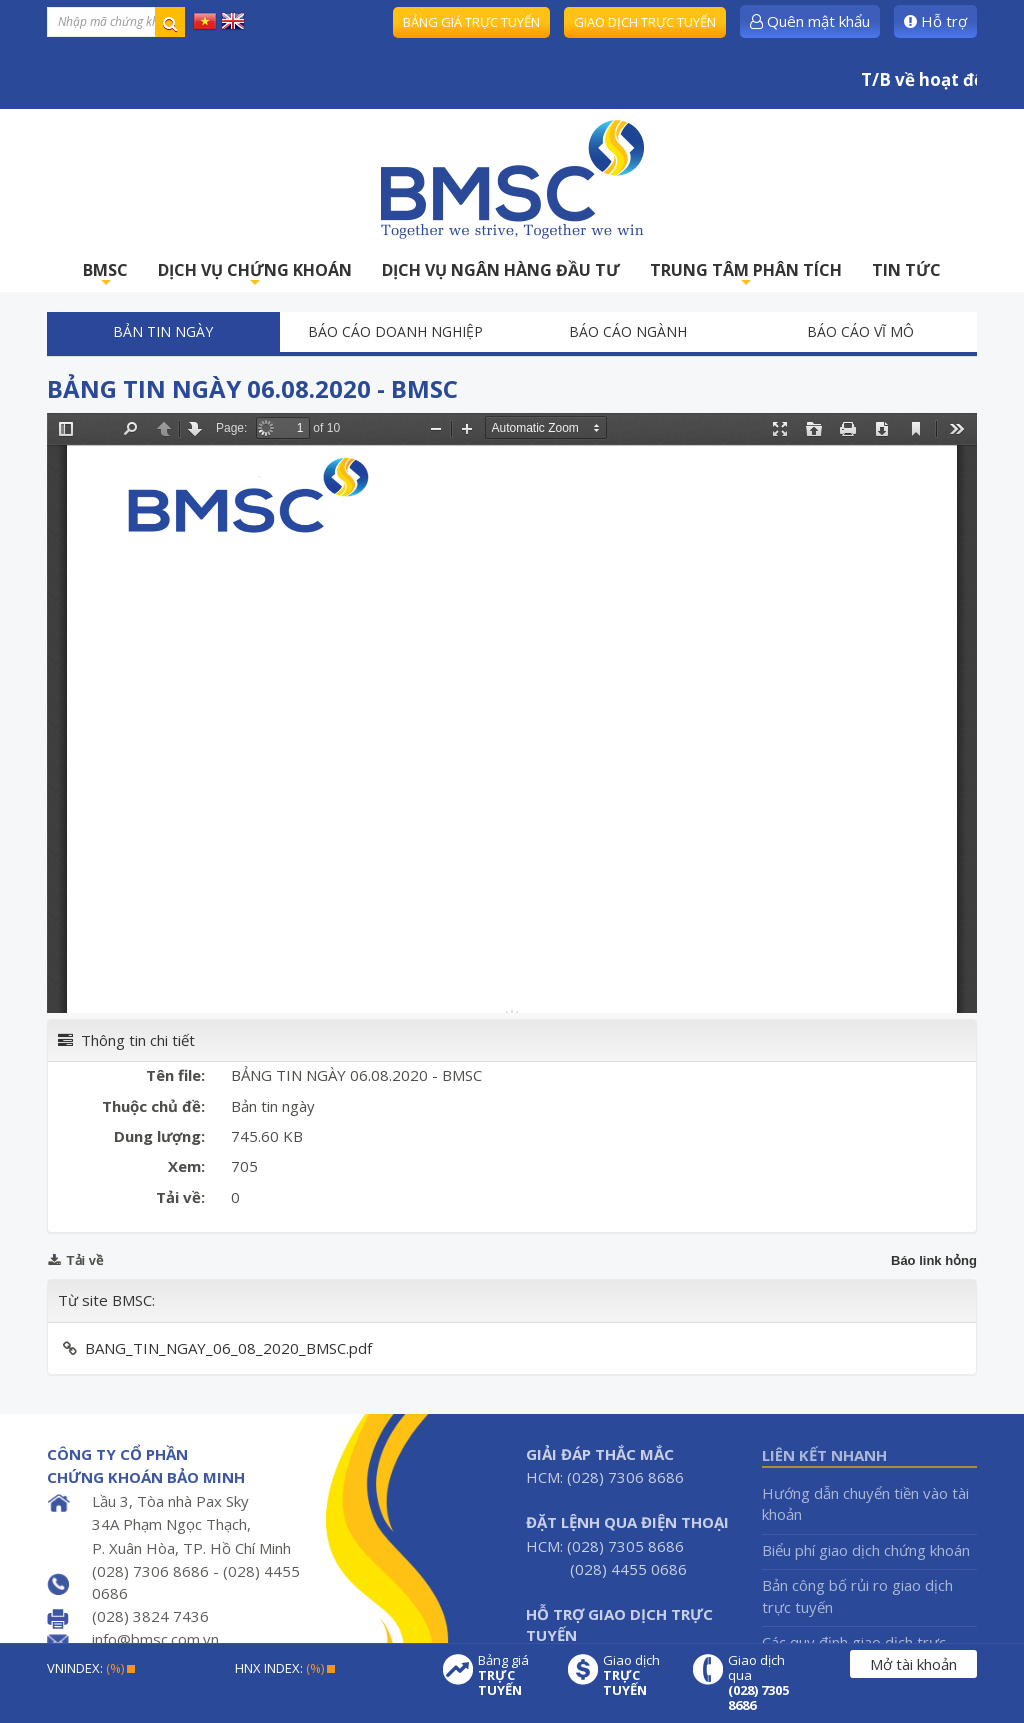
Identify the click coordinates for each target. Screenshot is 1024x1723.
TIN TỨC (906, 270)
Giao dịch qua (763, 1683)
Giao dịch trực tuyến (645, 22)
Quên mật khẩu (810, 21)
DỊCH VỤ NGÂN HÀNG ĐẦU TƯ (501, 270)
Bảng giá (513, 1675)
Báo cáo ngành (628, 331)
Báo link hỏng (934, 1260)
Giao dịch (638, 1675)
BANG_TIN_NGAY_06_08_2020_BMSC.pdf (228, 1348)
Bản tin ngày (163, 331)
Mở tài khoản (913, 1664)
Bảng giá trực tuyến (471, 22)
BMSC (105, 275)
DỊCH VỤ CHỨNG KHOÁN (255, 275)
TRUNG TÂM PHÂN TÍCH (746, 275)
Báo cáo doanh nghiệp (395, 331)
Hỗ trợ (935, 21)
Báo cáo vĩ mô (860, 331)
